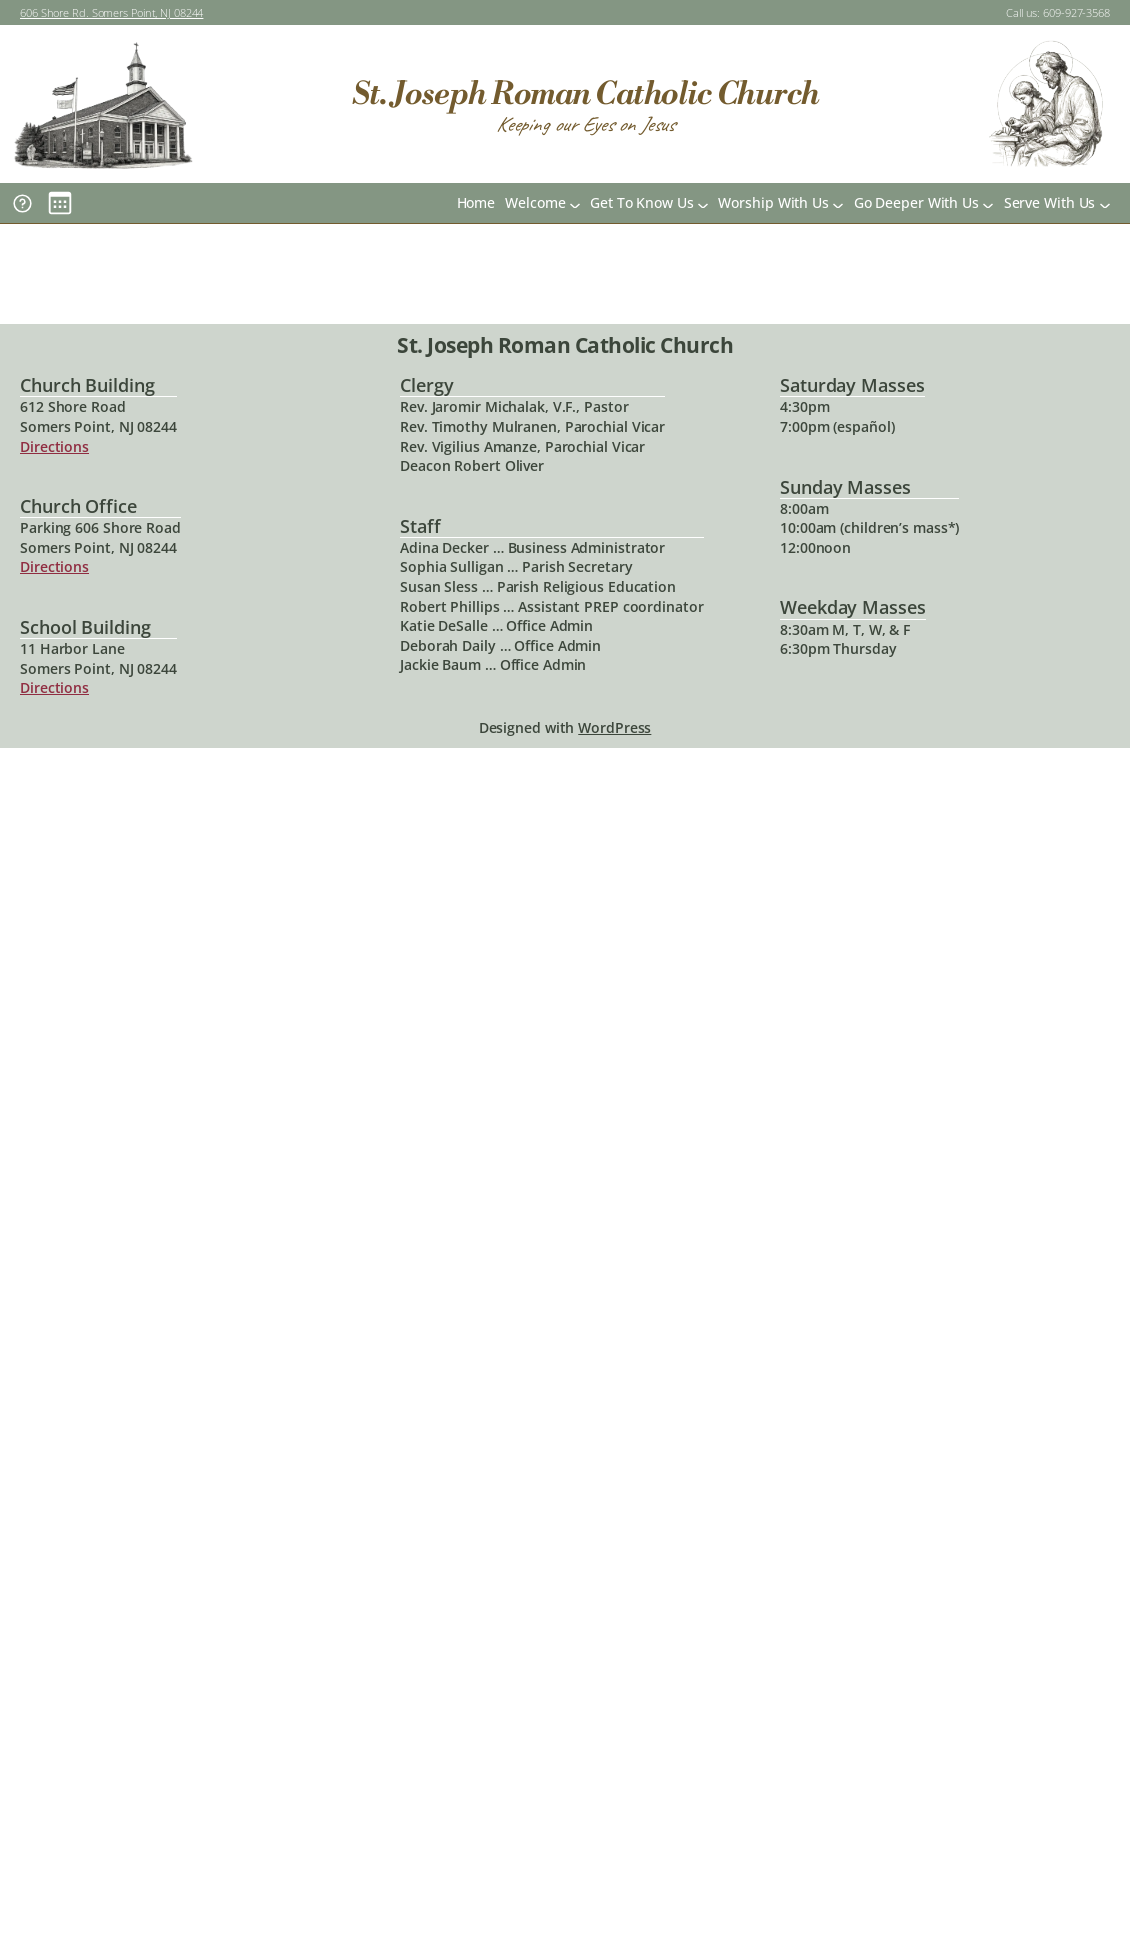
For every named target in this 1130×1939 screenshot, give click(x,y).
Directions (54, 446)
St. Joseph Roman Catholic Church (585, 94)
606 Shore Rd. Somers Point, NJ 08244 (111, 12)
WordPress (614, 727)
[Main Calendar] (60, 203)
